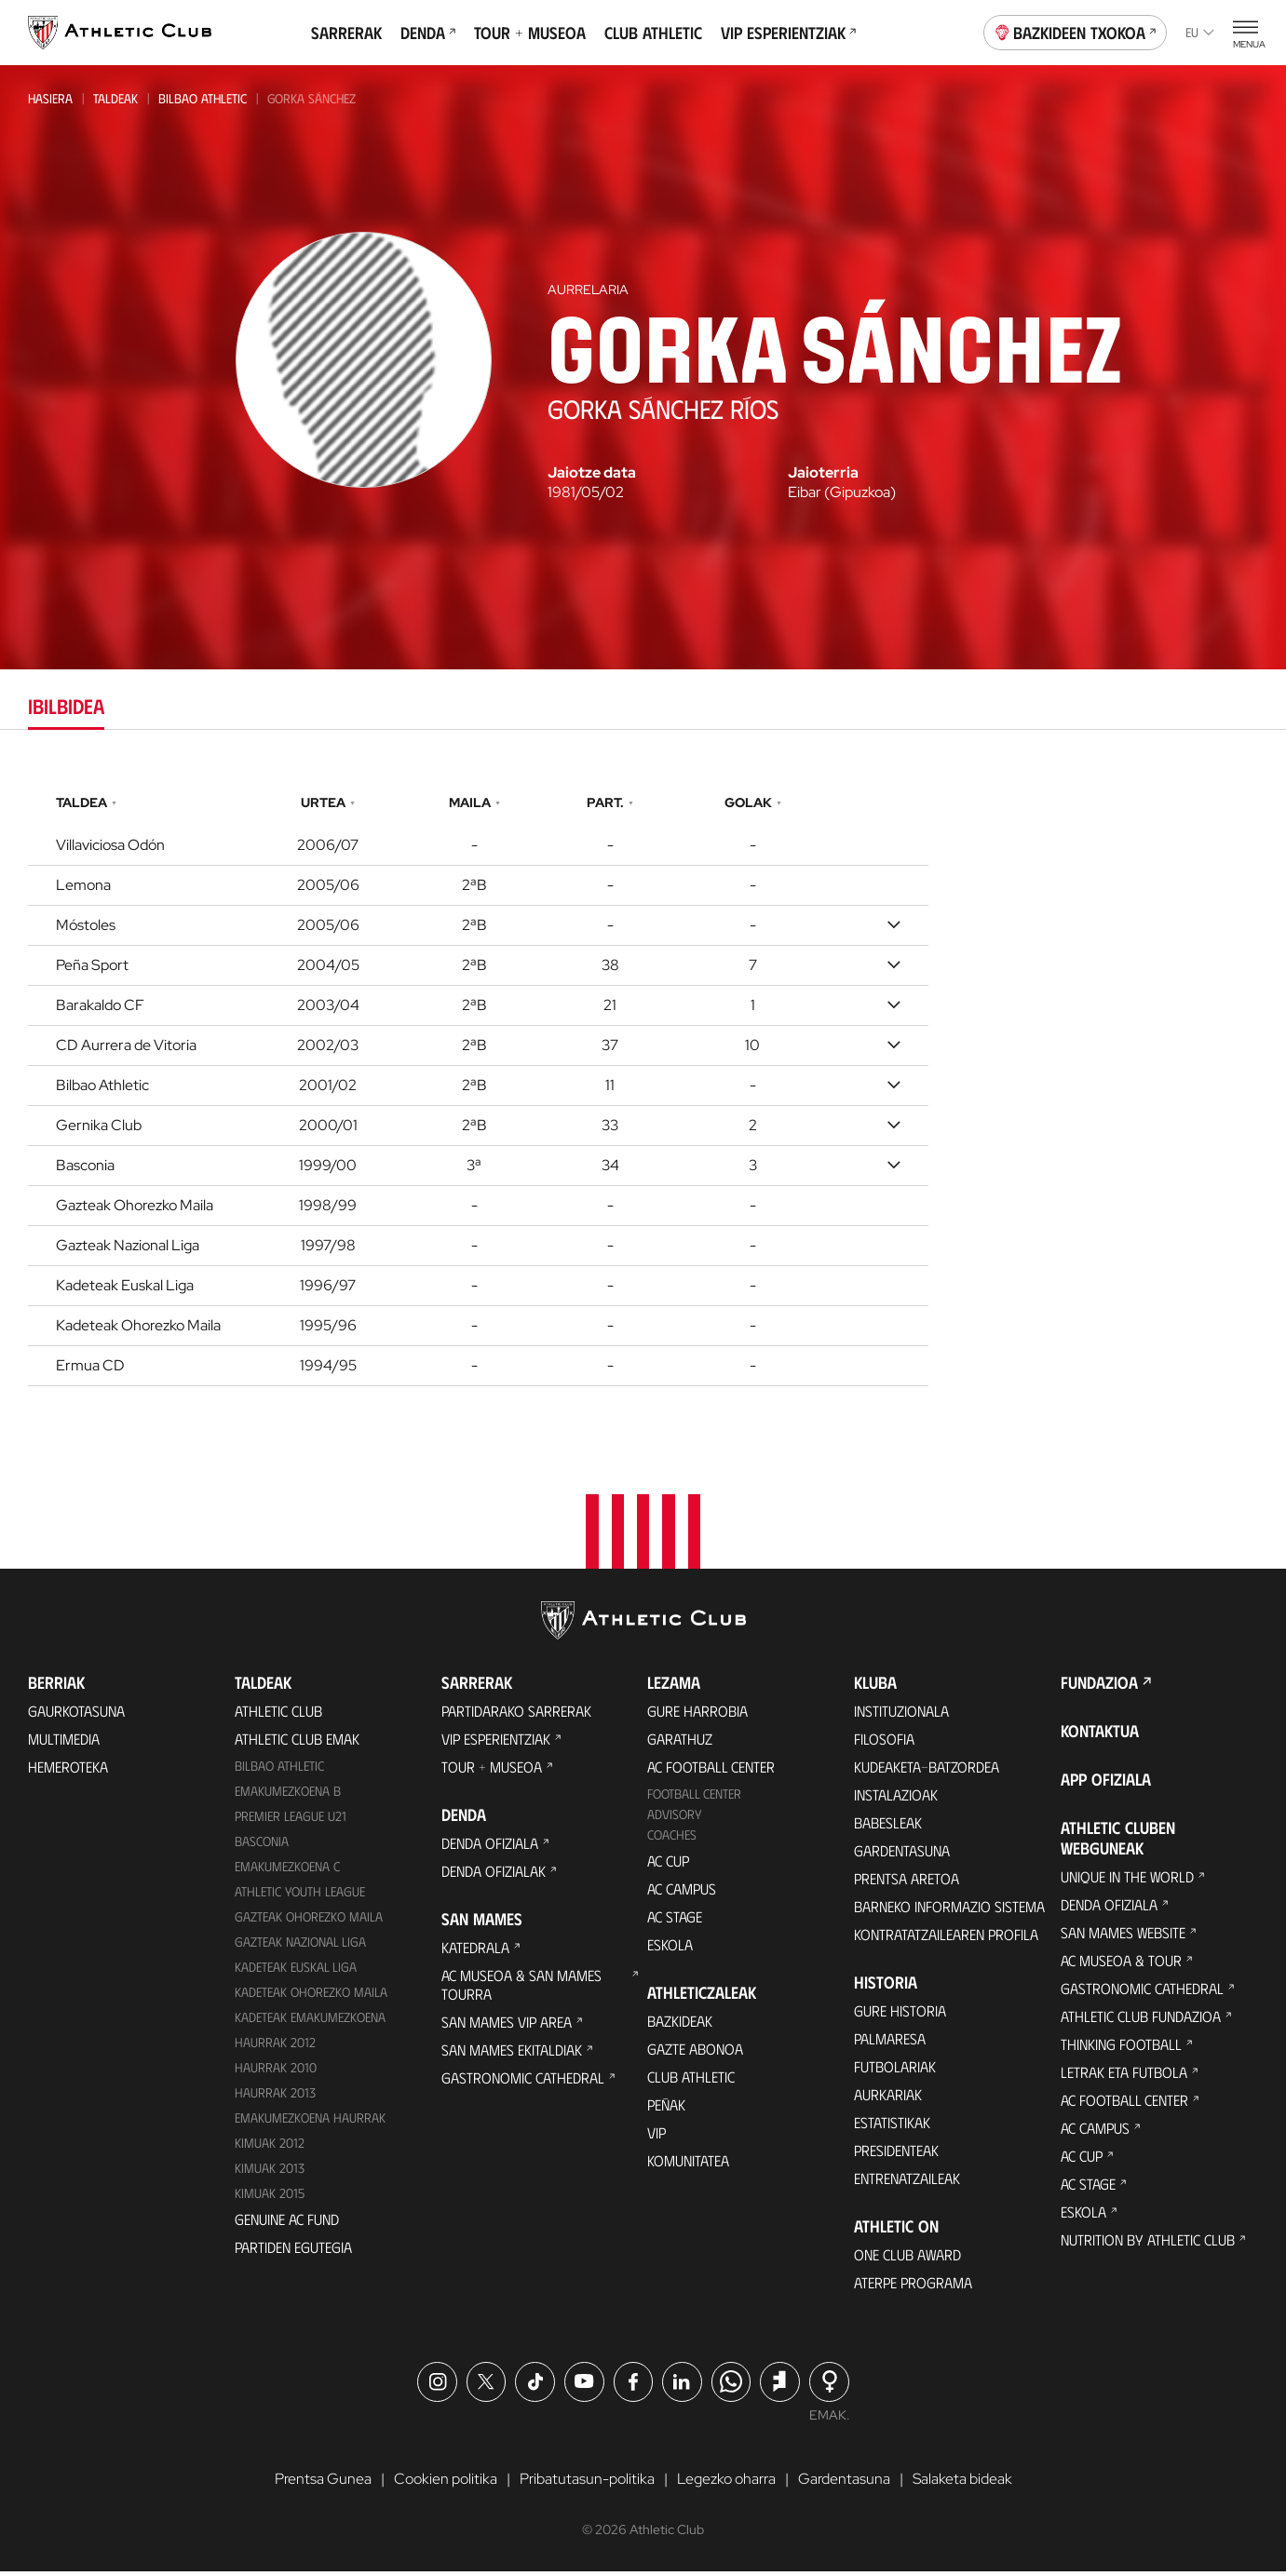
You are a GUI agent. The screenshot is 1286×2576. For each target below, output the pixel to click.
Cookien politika (445, 2483)
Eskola (670, 1949)
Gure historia (900, 2015)
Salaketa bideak (962, 2483)
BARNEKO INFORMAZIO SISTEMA (949, 1911)
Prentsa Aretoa (906, 1883)
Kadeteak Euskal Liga (296, 1970)
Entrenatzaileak (907, 2183)
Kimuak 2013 (270, 2171)
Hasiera (50, 98)
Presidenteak (896, 2155)
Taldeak (115, 98)
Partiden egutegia (293, 2250)
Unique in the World (1127, 1881)
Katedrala (475, 1952)
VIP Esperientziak (788, 32)
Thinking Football (1121, 2048)
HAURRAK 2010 (276, 2071)
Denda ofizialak (493, 1875)
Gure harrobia (697, 1715)
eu (1199, 32)
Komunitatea (688, 2165)
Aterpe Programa (913, 2287)
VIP (656, 2137)
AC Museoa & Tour (1121, 1965)
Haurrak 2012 (275, 2046)
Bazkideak (679, 2025)
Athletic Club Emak (297, 1743)
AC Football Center (711, 1771)
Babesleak (888, 1827)
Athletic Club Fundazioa (1141, 2021)
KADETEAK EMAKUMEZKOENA (310, 2021)
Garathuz (679, 1743)
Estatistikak (892, 2127)
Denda (427, 32)
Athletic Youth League (300, 1896)
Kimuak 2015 (270, 2197)
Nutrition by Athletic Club (1148, 2244)
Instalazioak (896, 1799)
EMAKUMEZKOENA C (287, 1871)
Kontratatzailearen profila (946, 1939)
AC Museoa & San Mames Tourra (521, 1989)
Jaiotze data (592, 473)
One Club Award (907, 2259)
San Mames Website (1123, 1937)
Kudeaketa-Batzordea (926, 1771)
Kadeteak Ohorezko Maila (311, 1995)
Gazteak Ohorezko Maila (309, 1921)
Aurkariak (888, 2099)
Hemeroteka (68, 1771)
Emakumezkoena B (288, 1795)
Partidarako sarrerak (516, 1715)
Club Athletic (653, 32)
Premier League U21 (290, 1820)
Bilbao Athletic (202, 98)
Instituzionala (901, 1715)
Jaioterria (823, 473)
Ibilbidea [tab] (66, 705)
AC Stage (674, 1921)
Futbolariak (895, 2071)
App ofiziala (1106, 1784)
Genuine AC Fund (287, 2223)
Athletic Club (278, 1715)
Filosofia (884, 1743)
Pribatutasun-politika (587, 2483)
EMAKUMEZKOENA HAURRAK (310, 2121)
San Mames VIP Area (506, 2026)
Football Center (694, 1798)
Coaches (672, 1839)
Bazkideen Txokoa (1076, 31)
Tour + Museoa (530, 32)
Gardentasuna (902, 1855)
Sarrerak (346, 32)
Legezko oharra (726, 2483)
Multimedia (64, 1743)
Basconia (262, 1846)
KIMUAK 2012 (270, 2146)
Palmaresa (890, 2043)
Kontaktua (1100, 1735)
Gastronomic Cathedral (522, 2082)
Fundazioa (1099, 1687)
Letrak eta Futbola (1124, 2076)
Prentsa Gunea (323, 2483)
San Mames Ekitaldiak (511, 2054)
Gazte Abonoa (695, 2053)
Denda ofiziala (489, 1847)
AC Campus (681, 1893)
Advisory (674, 1819)
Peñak (666, 2109)
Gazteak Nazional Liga (300, 1946)
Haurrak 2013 (275, 2096)
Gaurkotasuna (76, 1715)
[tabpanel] (643, 1085)
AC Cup (668, 1865)
